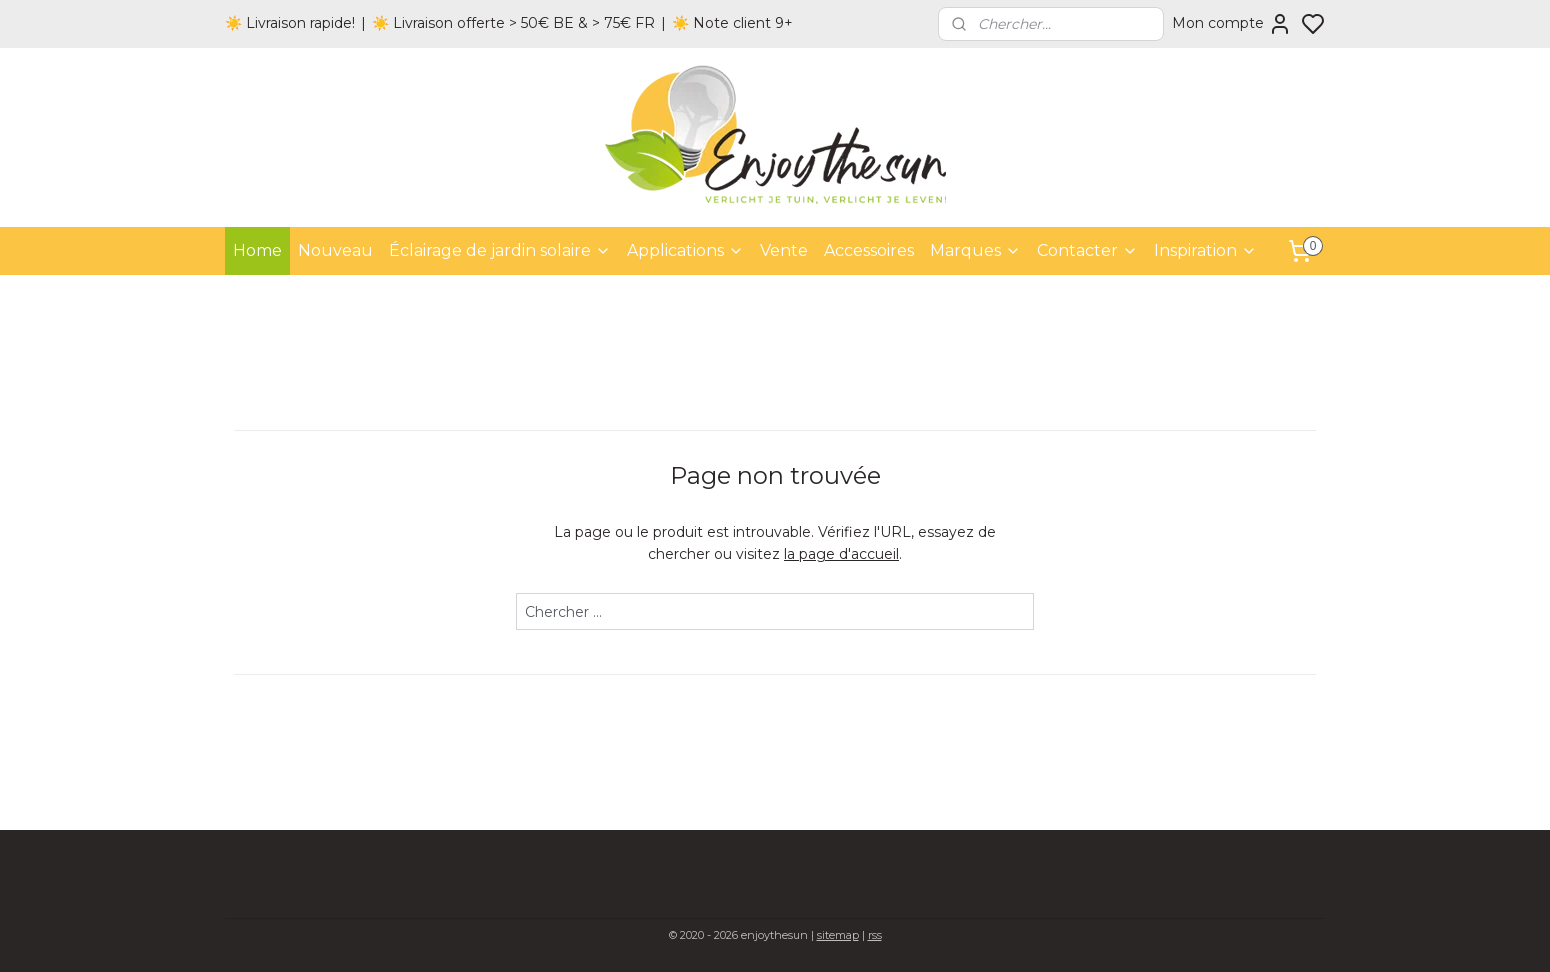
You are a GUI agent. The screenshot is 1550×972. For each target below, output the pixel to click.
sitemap (838, 935)
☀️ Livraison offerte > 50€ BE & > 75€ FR (513, 23)
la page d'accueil (841, 554)
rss (875, 935)
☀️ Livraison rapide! (290, 23)
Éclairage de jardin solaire (500, 250)
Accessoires (869, 250)
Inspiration (1205, 250)
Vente (784, 250)
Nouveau (335, 250)
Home (257, 250)
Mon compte (1232, 24)
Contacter (1087, 250)
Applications (685, 250)
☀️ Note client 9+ (732, 23)
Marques (975, 250)
